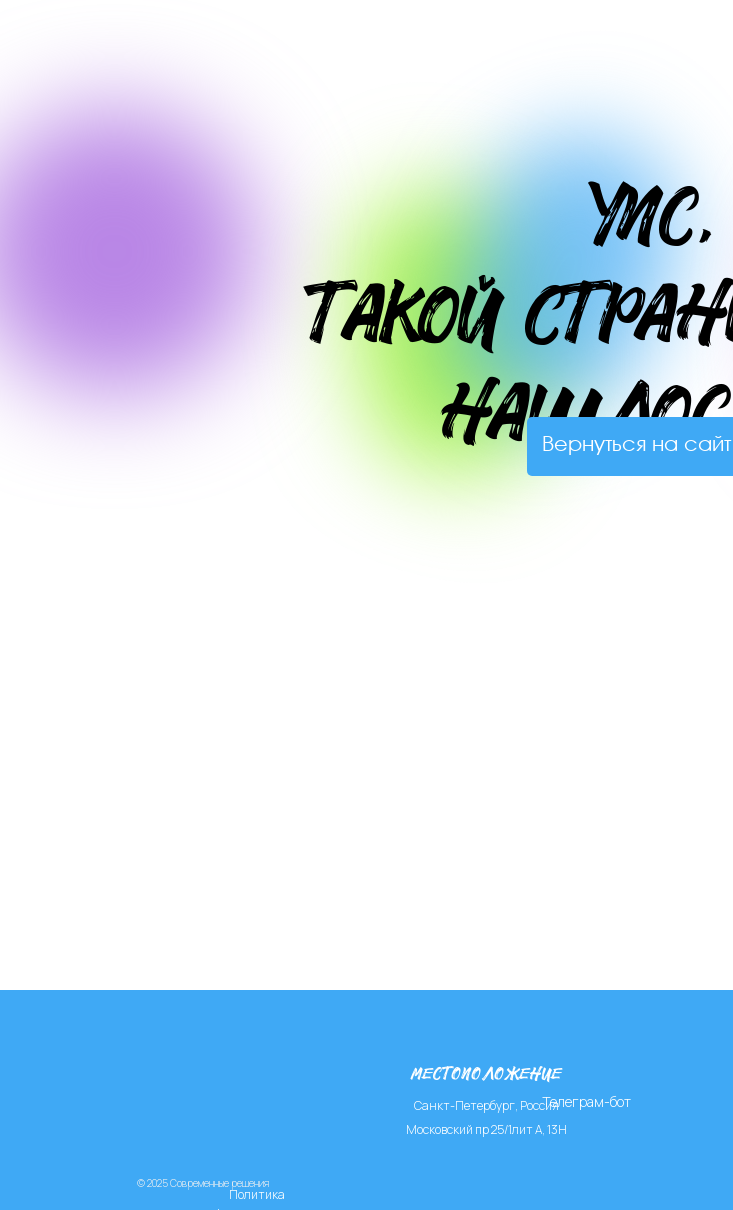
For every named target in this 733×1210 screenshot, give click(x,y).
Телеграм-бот (586, 1101)
